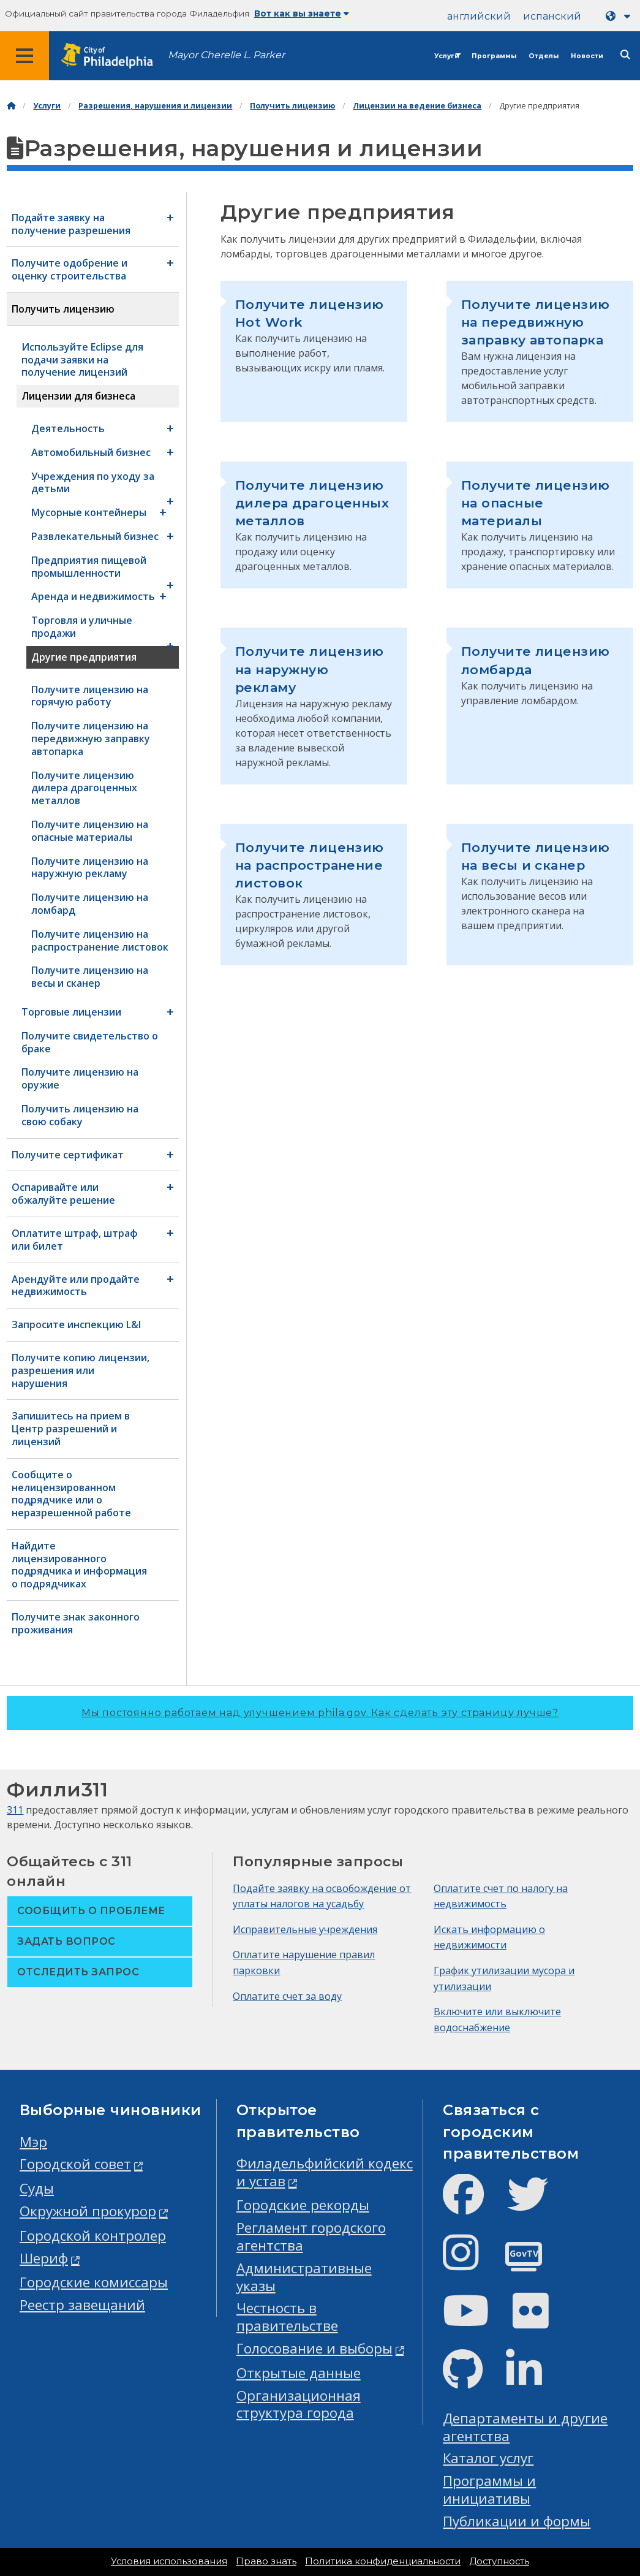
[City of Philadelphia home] (113, 56)
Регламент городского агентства (311, 2236)
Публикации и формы (516, 2521)
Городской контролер (93, 2235)
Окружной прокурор (88, 2211)
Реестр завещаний (82, 2304)
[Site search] (625, 55)
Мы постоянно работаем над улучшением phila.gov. (320, 1713)
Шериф (44, 2258)
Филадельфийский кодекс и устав (324, 2172)
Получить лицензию (292, 106)
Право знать (266, 2561)
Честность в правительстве (287, 2316)
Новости (587, 56)
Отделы (544, 56)
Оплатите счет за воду (287, 1996)
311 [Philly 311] (15, 1810)
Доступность (499, 2561)
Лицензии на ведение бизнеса (417, 106)
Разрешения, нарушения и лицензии (155, 106)
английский (479, 16)
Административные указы (304, 2277)
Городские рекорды (302, 2204)
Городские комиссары (94, 2282)
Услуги (446, 56)
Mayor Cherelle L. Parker (226, 55)
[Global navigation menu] (24, 55)
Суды (37, 2188)
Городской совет (75, 2163)
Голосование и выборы (314, 2348)
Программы (494, 56)
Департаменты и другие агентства (525, 2427)
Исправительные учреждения (305, 1929)
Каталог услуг (488, 2458)
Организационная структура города (298, 2404)
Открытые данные (298, 2372)
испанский (552, 16)
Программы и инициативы (489, 2489)
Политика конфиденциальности (383, 2561)
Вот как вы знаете (301, 13)
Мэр (33, 2141)
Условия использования (169, 2561)
